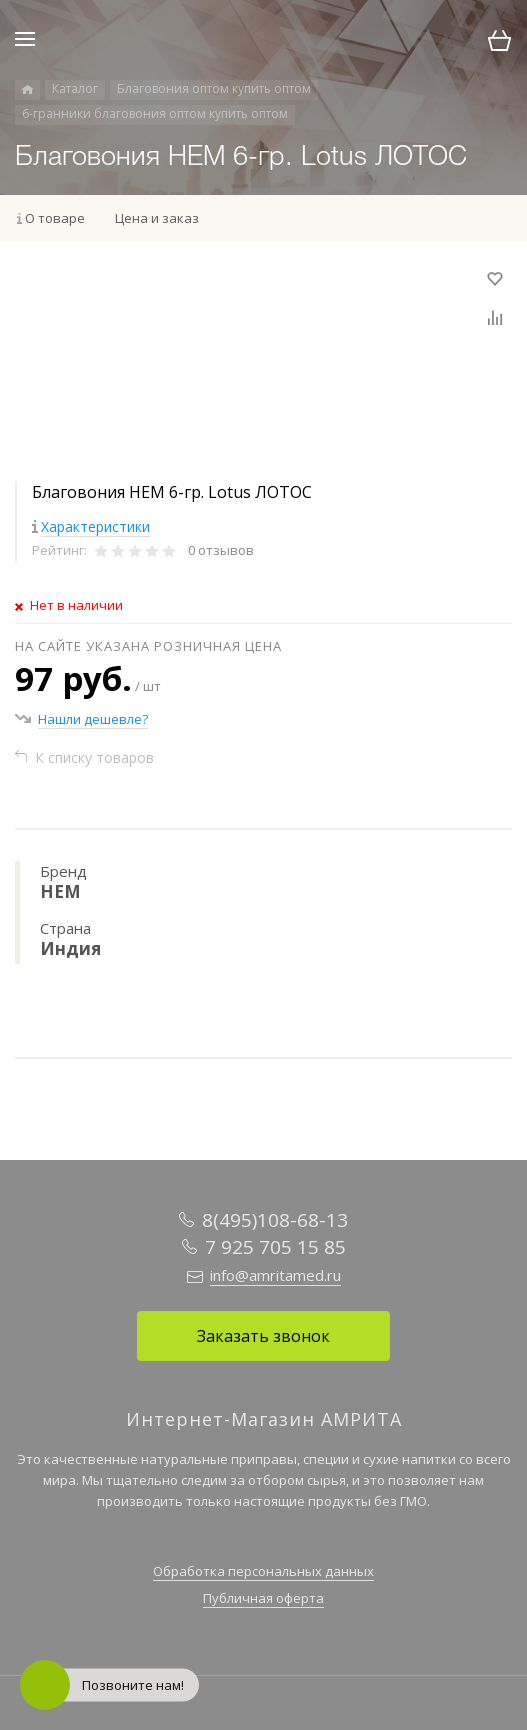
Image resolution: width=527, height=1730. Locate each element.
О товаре (55, 218)
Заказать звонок (263, 1336)
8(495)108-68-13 (275, 1220)
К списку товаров (94, 757)
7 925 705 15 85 (275, 1247)
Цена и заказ (157, 218)
